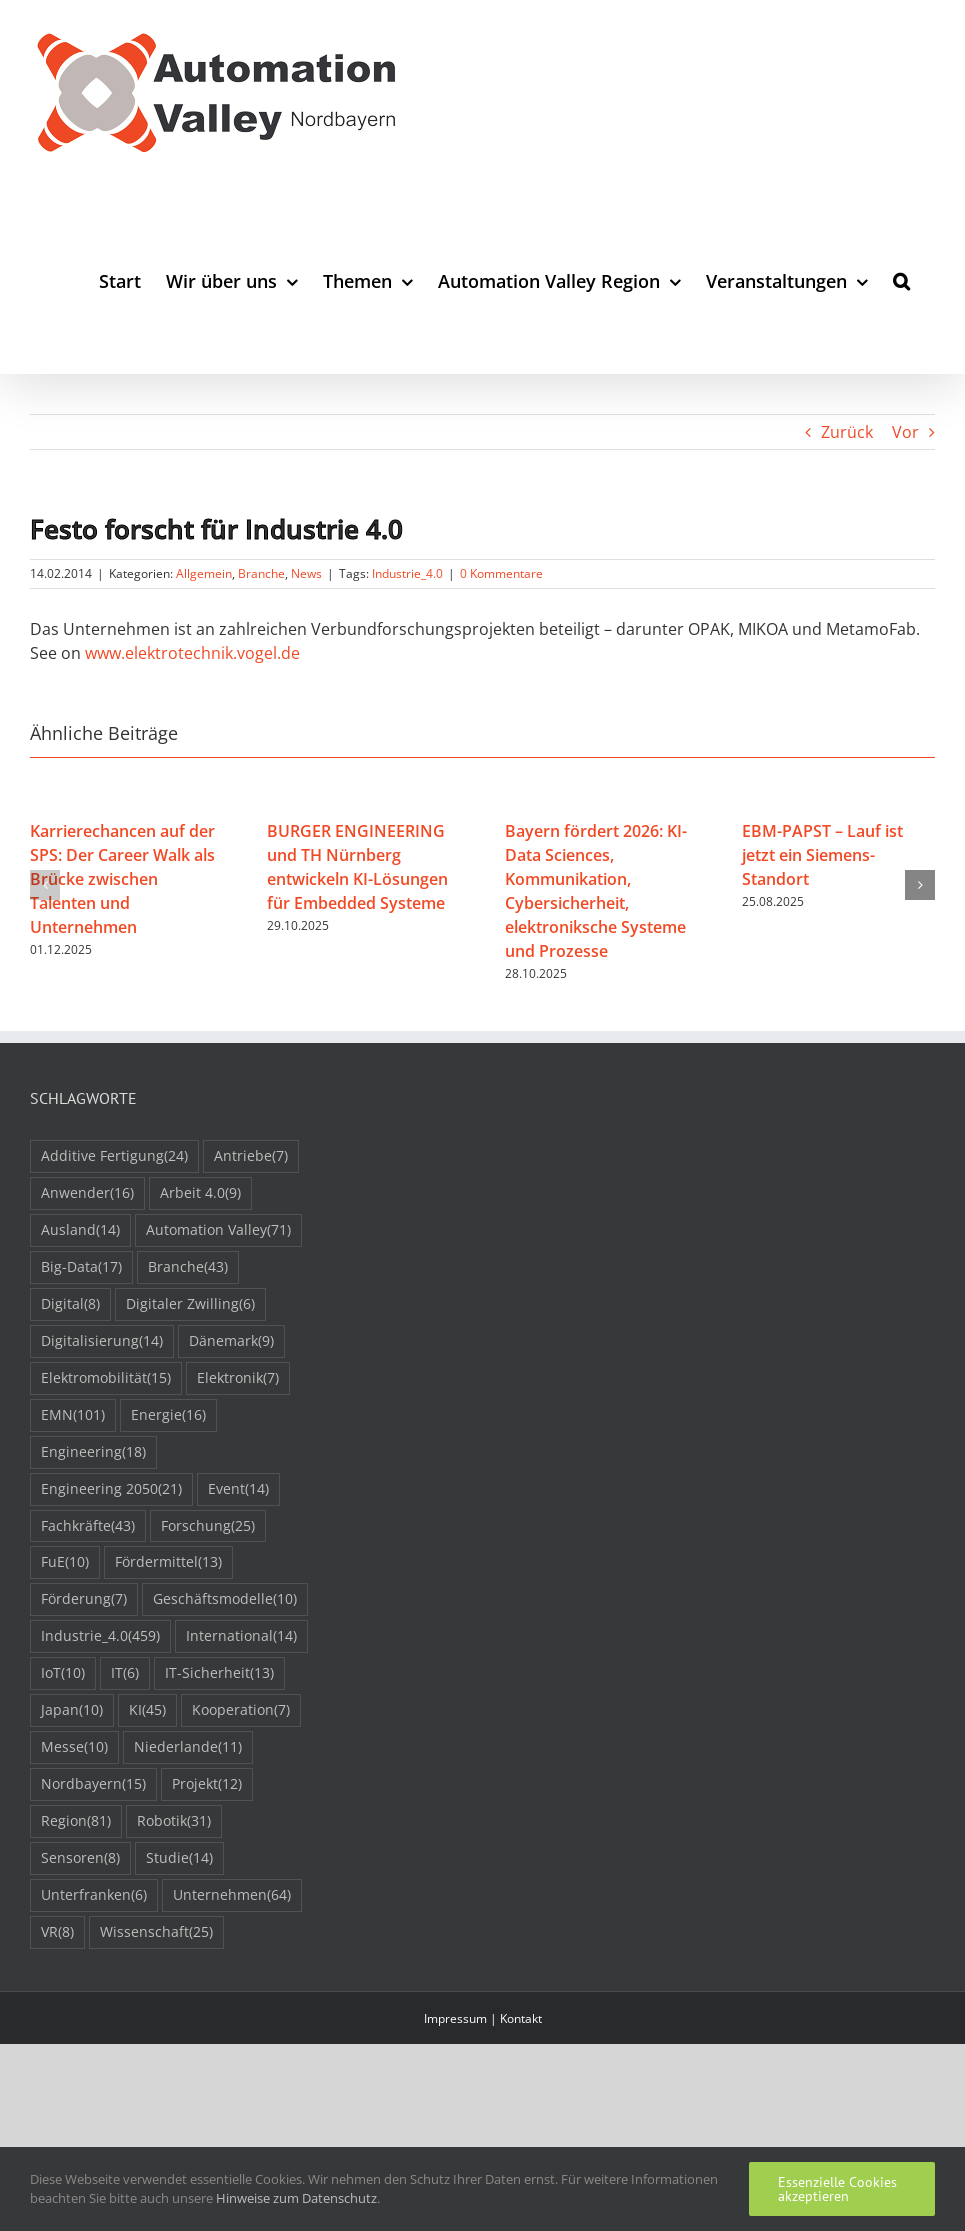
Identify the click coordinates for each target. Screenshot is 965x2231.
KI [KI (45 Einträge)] (147, 1710)
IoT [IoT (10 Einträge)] (63, 1673)
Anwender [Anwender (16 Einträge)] (87, 1193)
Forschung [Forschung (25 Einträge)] (208, 1526)
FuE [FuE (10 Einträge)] (65, 1562)
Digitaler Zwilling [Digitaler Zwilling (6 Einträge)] (190, 1304)
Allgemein (204, 573)
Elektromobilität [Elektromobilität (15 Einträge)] (106, 1378)
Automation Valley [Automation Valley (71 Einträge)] (218, 1230)
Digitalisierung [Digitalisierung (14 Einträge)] (102, 1341)
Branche (261, 573)
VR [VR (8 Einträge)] (57, 1932)
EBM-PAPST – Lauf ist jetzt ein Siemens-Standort (822, 855)
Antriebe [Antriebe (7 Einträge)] (251, 1156)
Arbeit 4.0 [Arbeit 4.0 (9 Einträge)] (200, 1193)
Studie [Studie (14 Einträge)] (179, 1858)
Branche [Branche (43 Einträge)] (188, 1267)
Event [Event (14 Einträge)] (238, 1489)
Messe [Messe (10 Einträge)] (74, 1747)
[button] (901, 280)
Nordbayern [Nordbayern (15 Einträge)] (93, 1784)
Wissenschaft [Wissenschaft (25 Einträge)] (156, 1932)
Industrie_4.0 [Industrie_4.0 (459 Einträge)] (100, 1636)
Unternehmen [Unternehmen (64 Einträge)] (232, 1895)
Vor (905, 432)
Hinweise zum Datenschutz (296, 2198)
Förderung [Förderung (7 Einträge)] (84, 1599)
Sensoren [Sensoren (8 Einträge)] (80, 1858)
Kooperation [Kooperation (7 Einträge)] (241, 1710)
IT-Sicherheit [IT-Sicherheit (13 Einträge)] (219, 1673)
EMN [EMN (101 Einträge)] (73, 1415)
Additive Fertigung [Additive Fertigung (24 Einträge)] (114, 1156)
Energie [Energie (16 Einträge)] (168, 1415)
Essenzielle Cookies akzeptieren (837, 2189)
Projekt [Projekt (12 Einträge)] (207, 1784)
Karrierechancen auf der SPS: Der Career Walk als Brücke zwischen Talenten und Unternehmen (122, 879)
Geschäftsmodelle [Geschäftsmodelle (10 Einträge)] (225, 1599)
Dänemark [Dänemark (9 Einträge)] (231, 1341)
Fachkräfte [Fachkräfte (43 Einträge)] (88, 1526)
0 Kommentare (501, 573)
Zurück (847, 432)
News (306, 573)
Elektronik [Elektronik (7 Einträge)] (238, 1378)
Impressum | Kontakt (483, 2018)
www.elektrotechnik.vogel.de (192, 653)
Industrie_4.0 (407, 573)
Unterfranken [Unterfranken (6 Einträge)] (94, 1895)
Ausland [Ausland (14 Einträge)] (80, 1230)
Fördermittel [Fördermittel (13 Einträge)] (168, 1562)
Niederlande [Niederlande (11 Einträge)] (188, 1747)
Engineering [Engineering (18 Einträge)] (93, 1452)
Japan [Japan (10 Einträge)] (72, 1710)
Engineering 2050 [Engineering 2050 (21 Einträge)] (111, 1489)
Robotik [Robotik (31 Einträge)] (174, 1821)
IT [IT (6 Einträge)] (125, 1673)
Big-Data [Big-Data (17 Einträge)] (81, 1267)
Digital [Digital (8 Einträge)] (70, 1304)
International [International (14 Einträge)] (241, 1636)
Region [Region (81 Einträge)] (76, 1821)
